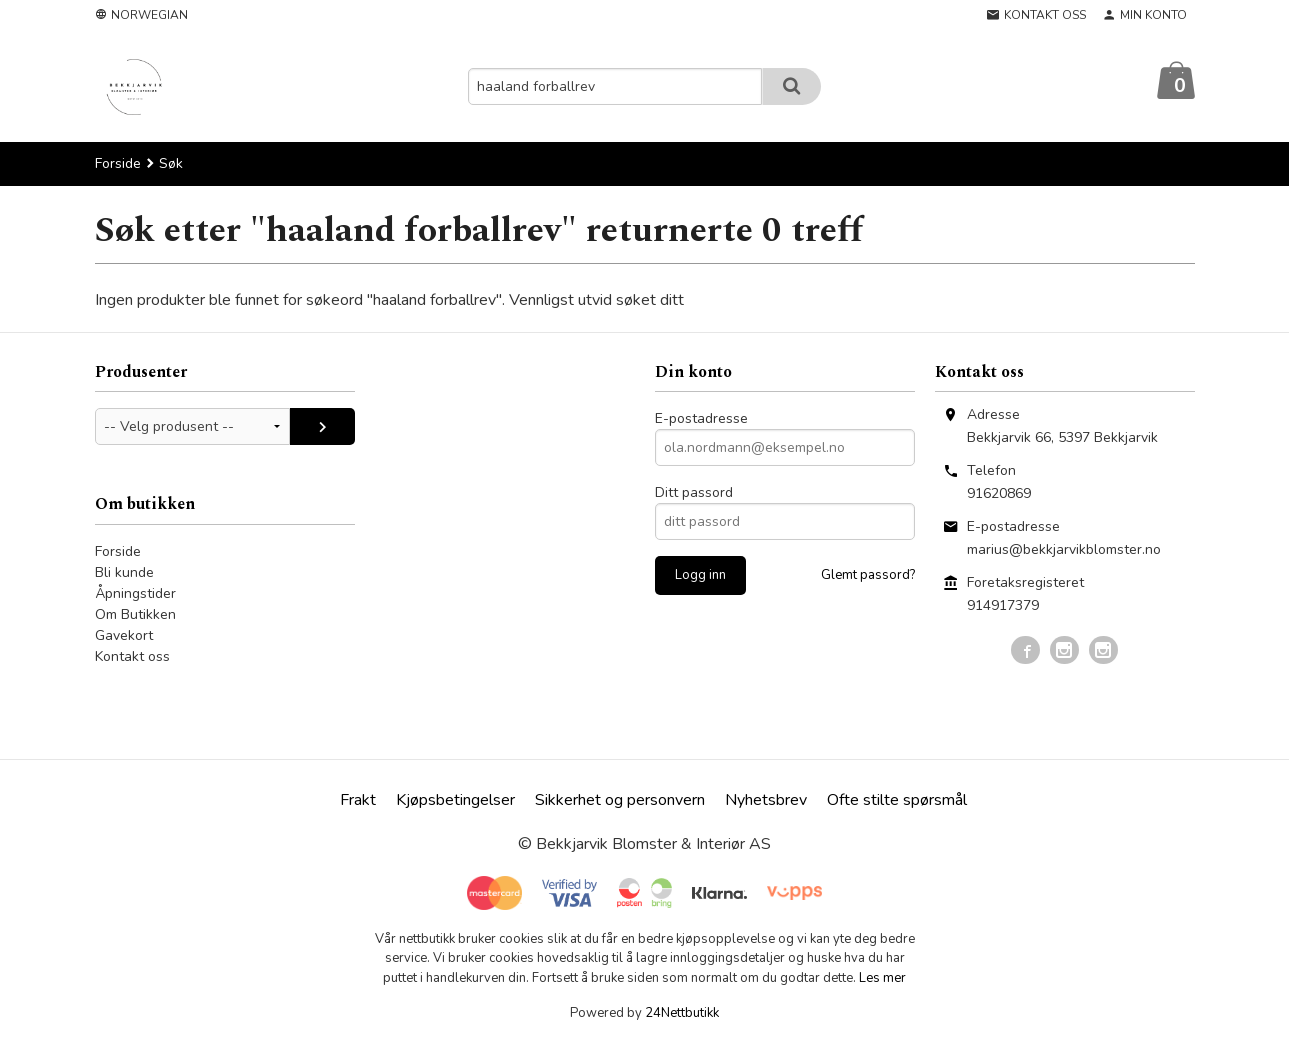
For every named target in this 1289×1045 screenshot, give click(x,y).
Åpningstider (135, 594)
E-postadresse (701, 419)
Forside (118, 164)
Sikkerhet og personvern (620, 801)
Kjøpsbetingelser (455, 801)
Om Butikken (135, 615)
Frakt (358, 801)
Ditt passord (694, 493)
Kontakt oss (132, 657)
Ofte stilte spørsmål (897, 801)
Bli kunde (124, 573)
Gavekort (124, 636)
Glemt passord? (868, 576)
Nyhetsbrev (766, 801)
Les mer (882, 979)
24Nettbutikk (682, 1014)
